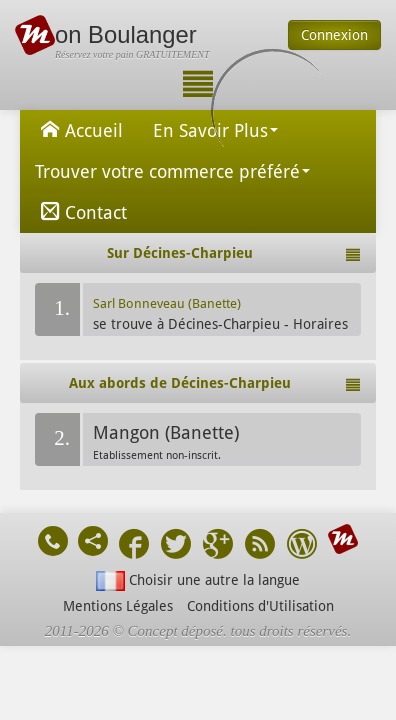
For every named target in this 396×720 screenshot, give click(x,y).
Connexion (334, 35)
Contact (81, 211)
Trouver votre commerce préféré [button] (172, 171)
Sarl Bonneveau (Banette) (167, 303)
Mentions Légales (118, 606)
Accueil (79, 129)
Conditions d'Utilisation (260, 606)
